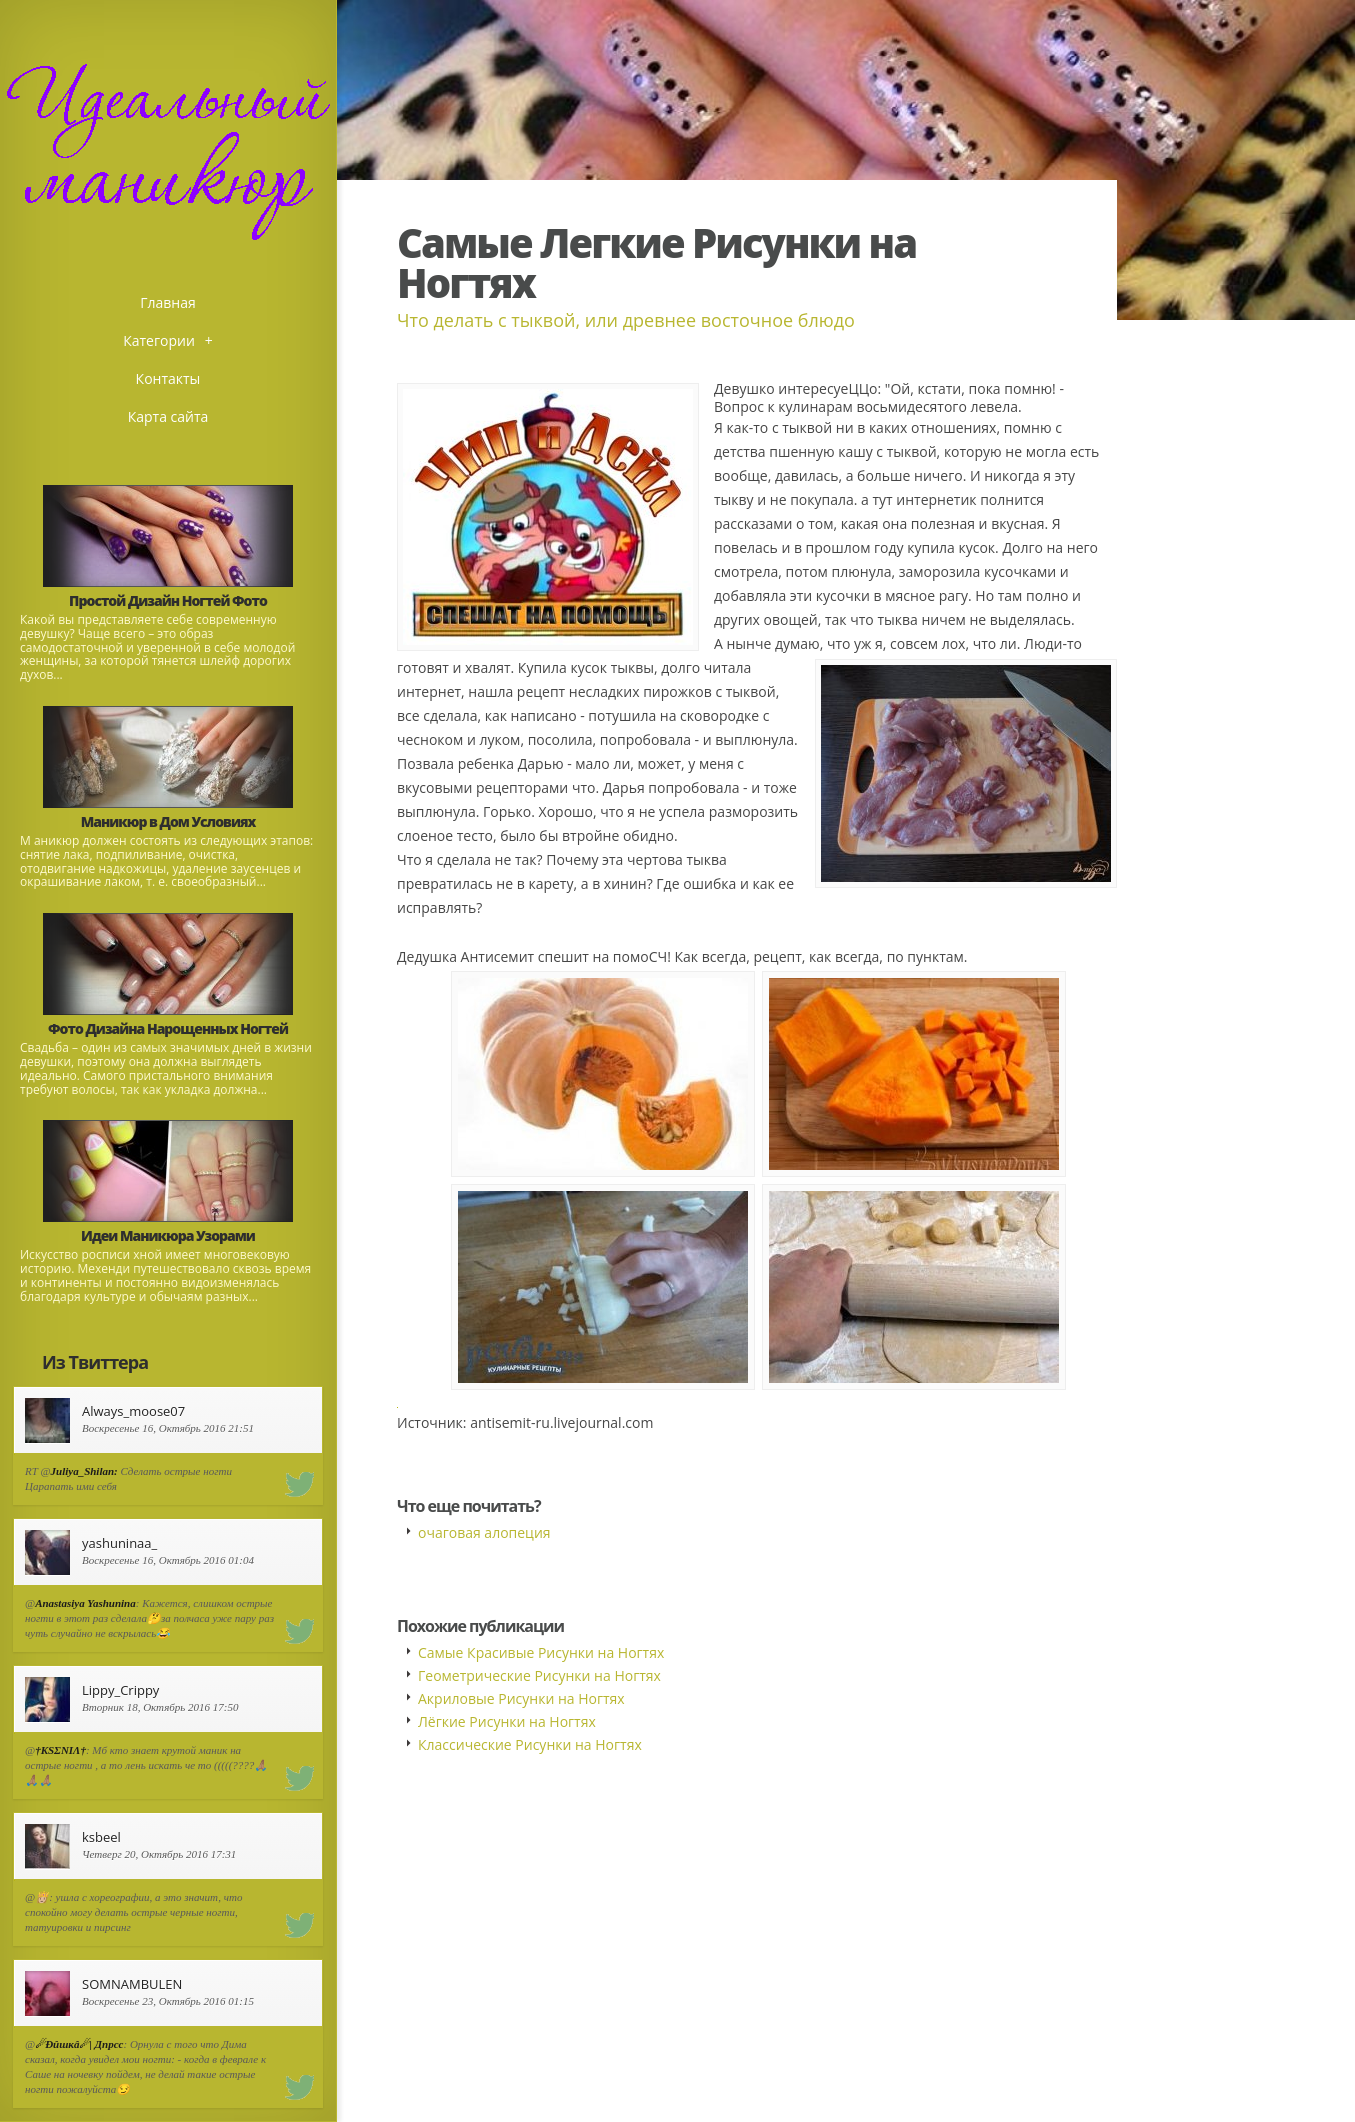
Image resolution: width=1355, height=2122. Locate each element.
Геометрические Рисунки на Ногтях (539, 1675)
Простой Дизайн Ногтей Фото (168, 600)
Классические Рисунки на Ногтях (530, 1744)
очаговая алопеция (484, 1532)
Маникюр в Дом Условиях (168, 821)
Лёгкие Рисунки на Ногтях (507, 1721)
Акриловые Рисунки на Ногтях (521, 1698)
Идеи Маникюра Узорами (168, 1235)
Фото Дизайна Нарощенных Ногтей (168, 1028)
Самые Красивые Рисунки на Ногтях (541, 1652)
